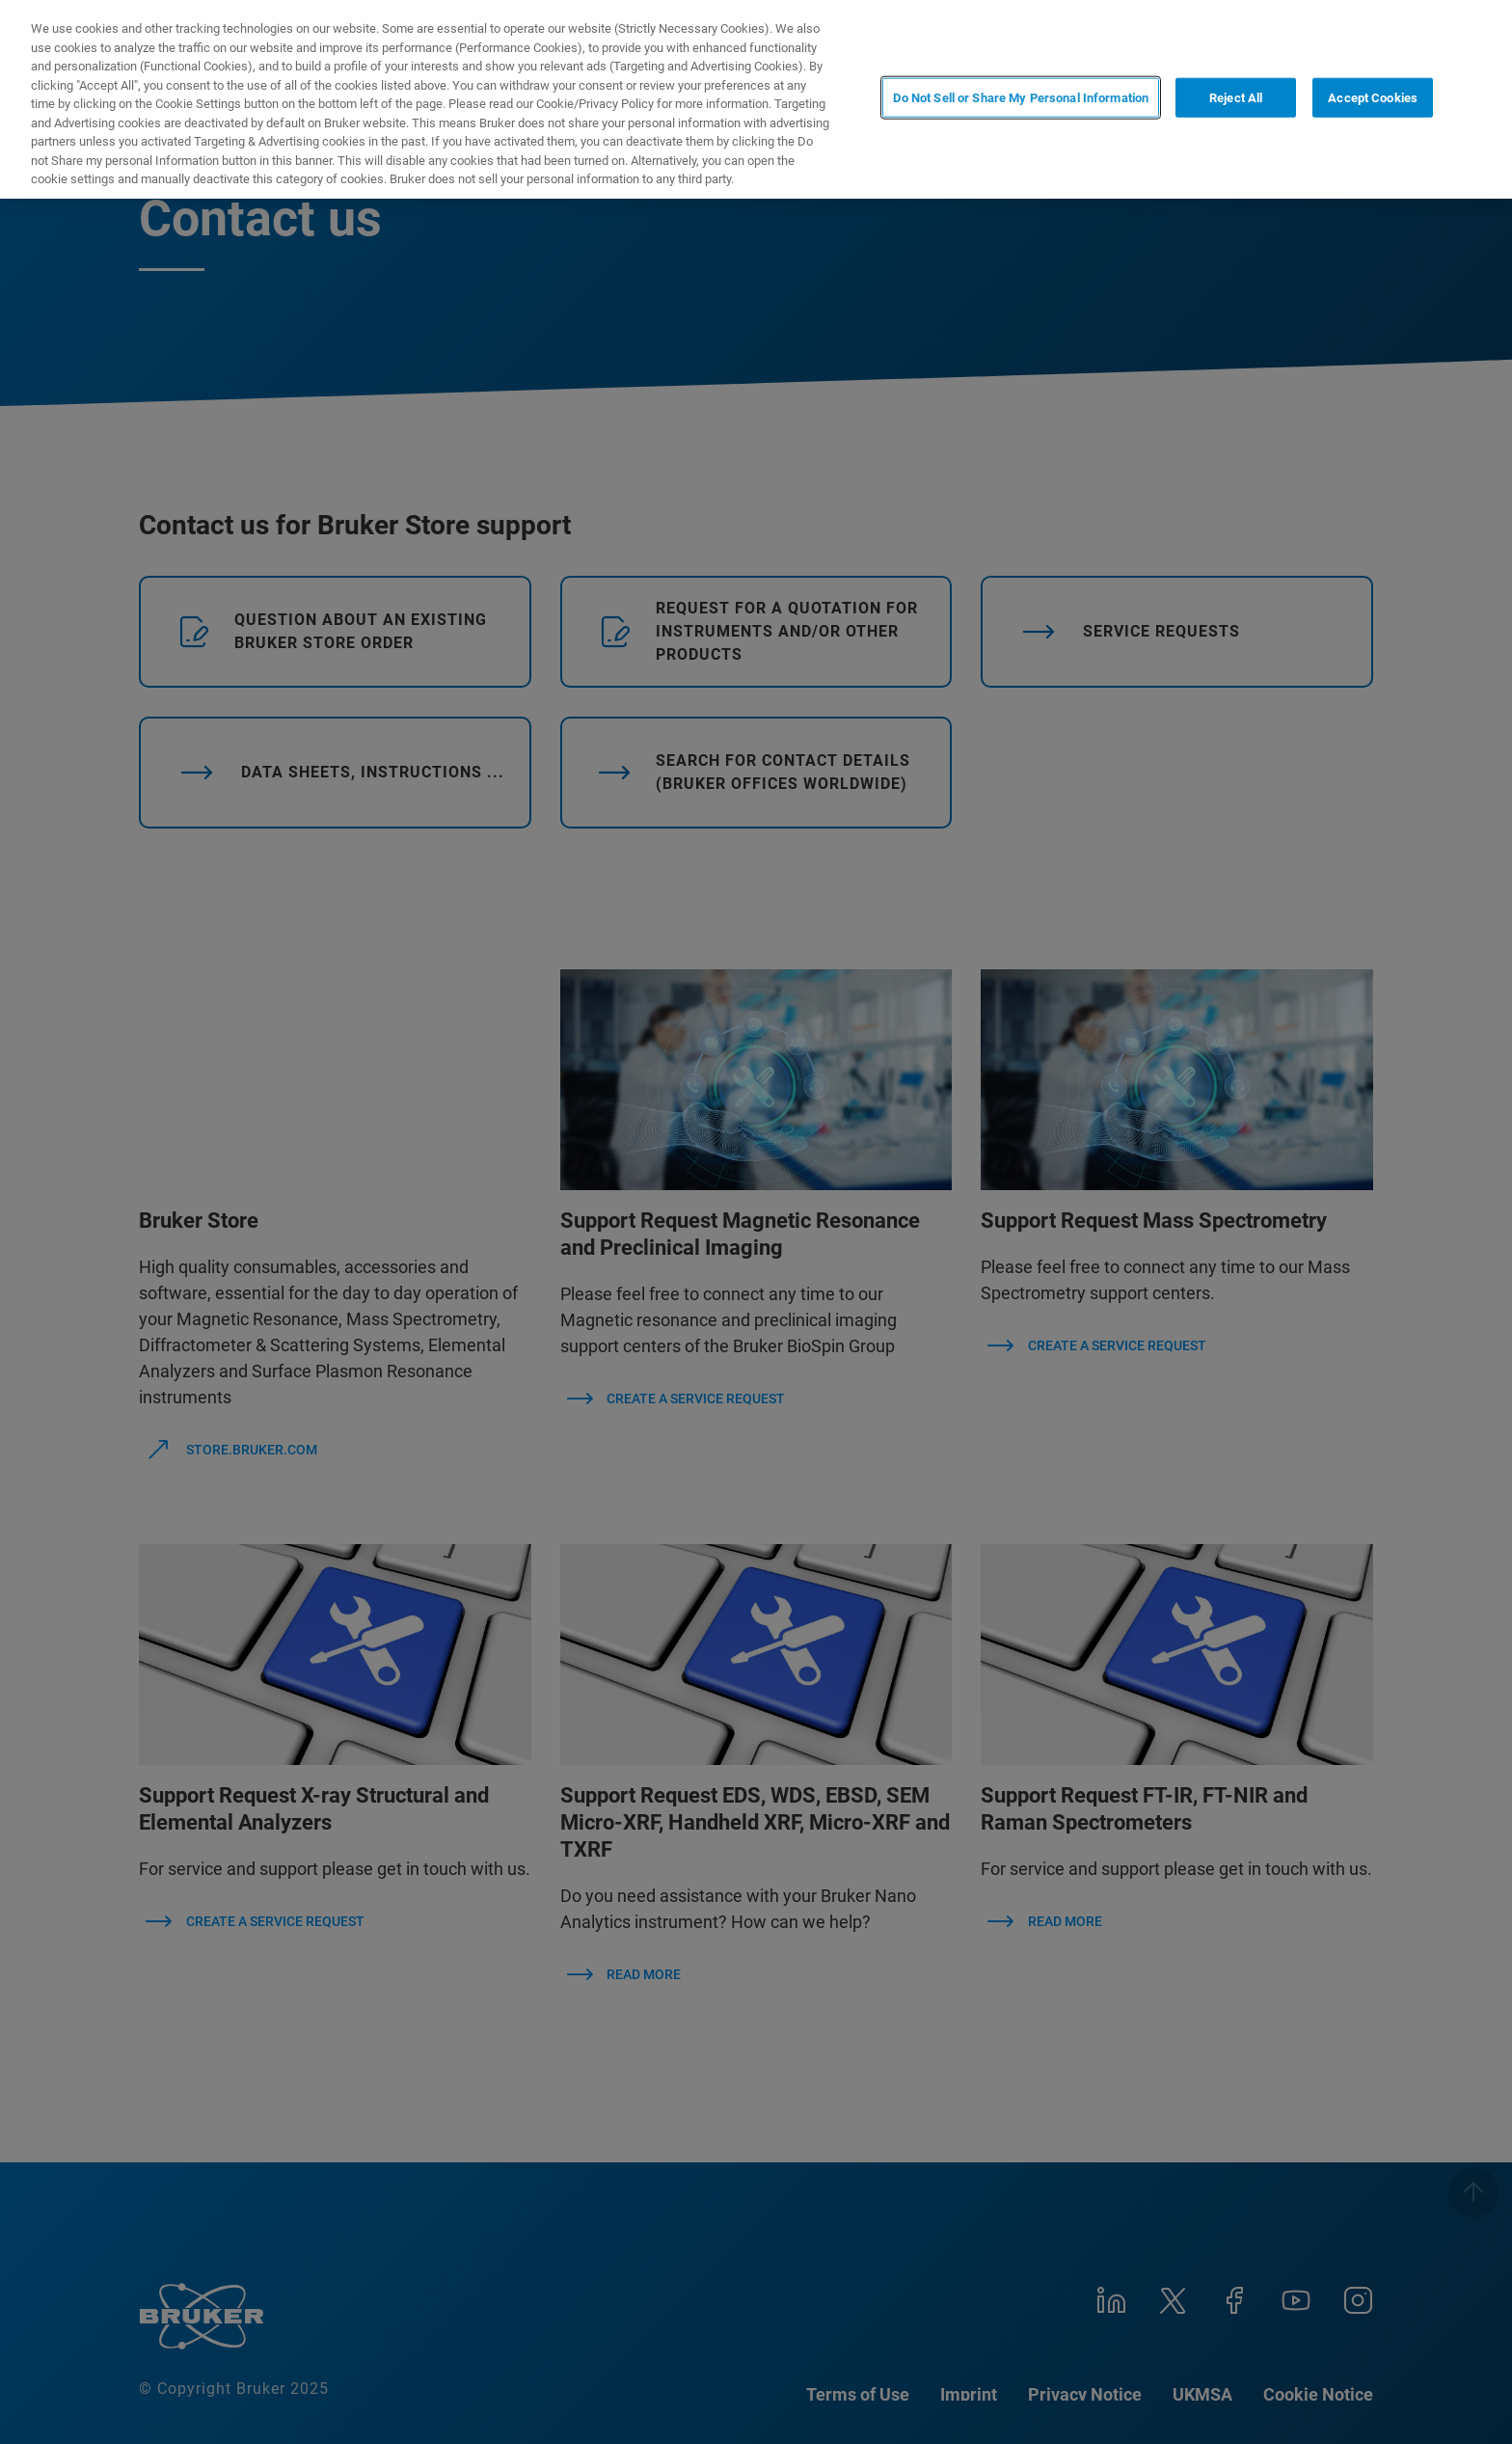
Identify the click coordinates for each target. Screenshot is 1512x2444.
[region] (756, 99)
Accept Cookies (1373, 98)
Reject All (1235, 98)
